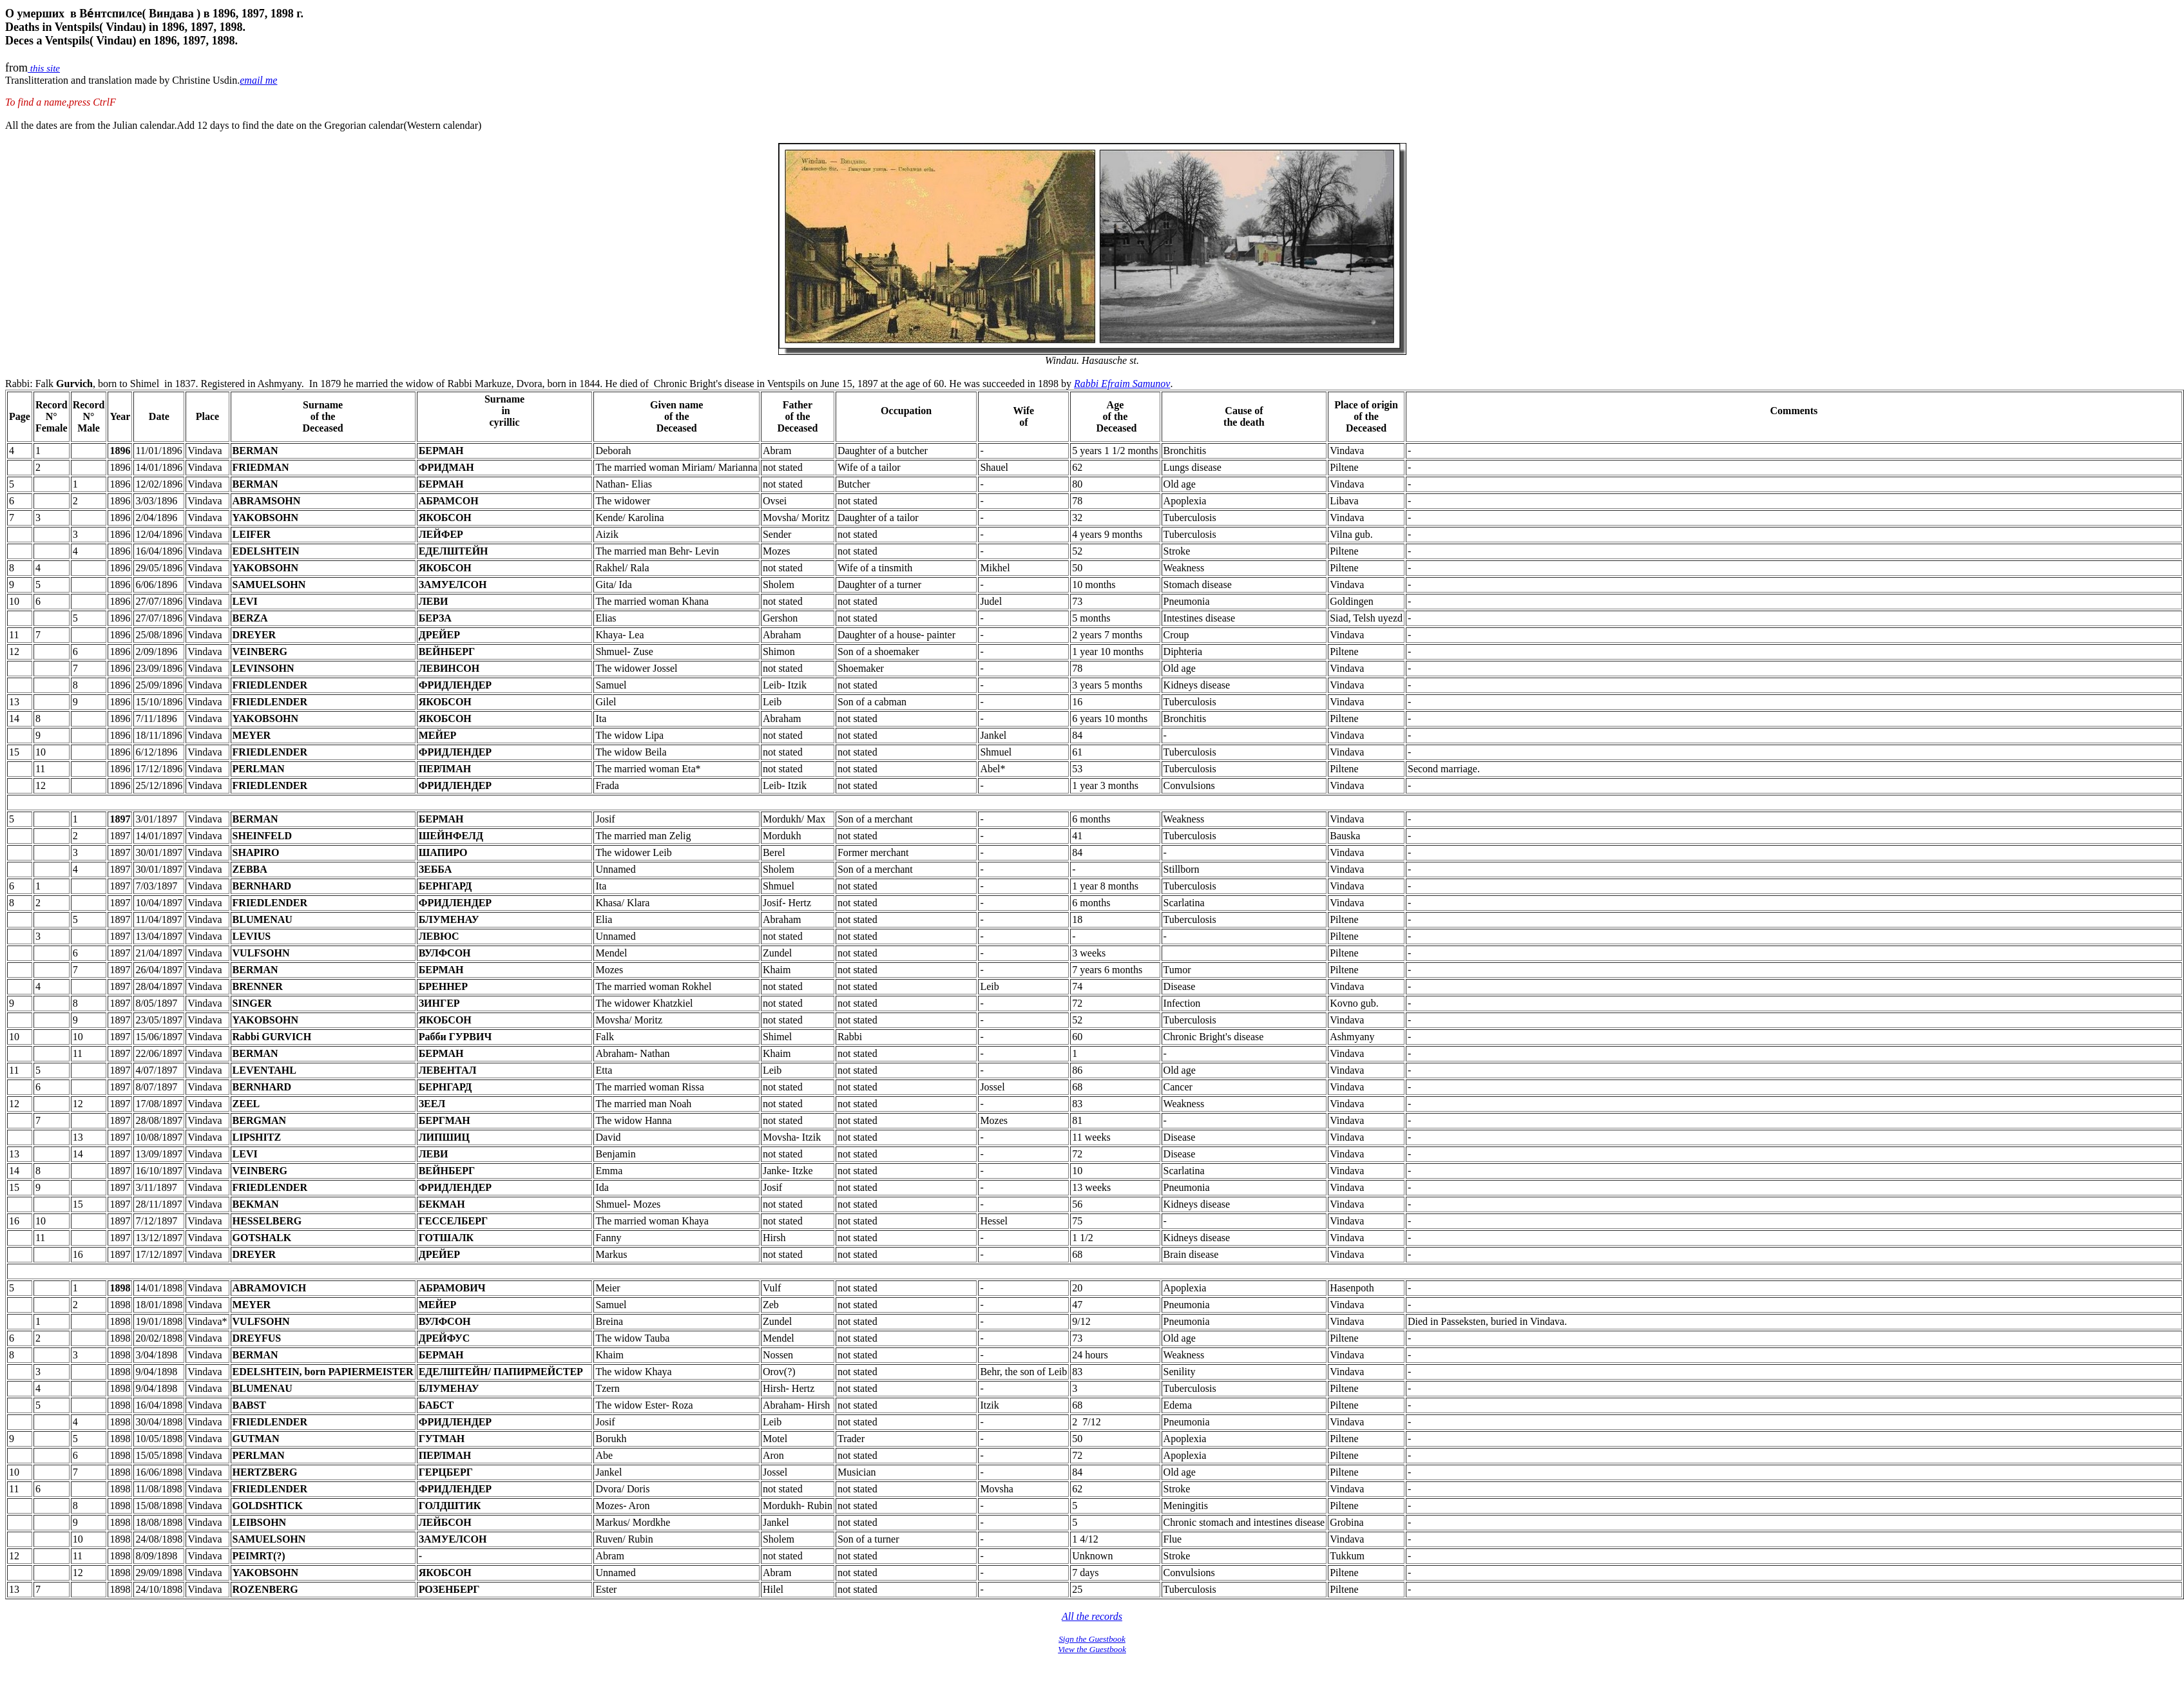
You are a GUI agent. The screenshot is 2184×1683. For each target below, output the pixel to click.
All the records (1092, 1616)
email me (258, 80)
